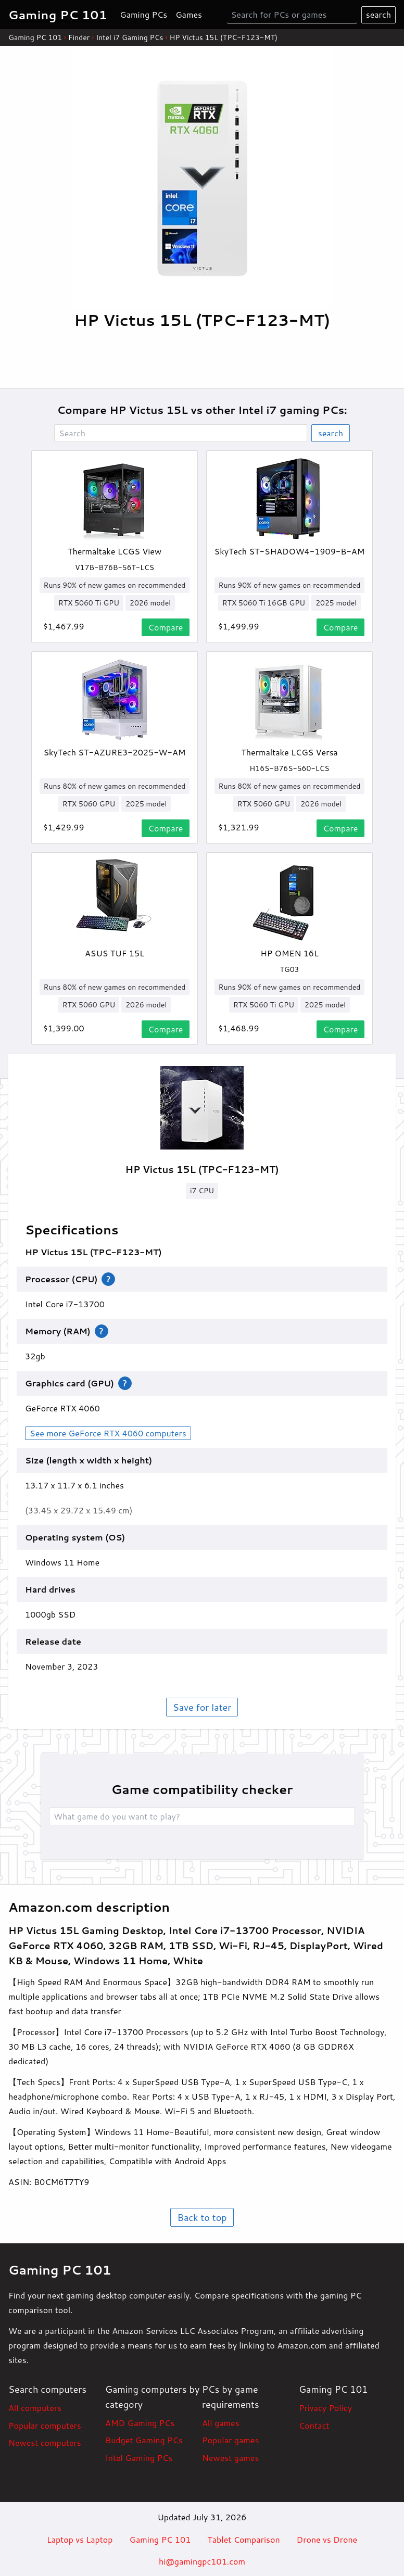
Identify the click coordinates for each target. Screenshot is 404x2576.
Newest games (230, 2458)
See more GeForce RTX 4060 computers (108, 1433)
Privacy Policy (325, 2408)
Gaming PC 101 (35, 37)
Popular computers (44, 2425)
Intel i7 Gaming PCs (129, 37)
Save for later (202, 1707)
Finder (79, 37)
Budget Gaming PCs (144, 2440)
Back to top (201, 2217)
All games (220, 2423)
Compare (165, 627)
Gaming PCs (143, 14)
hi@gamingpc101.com (202, 2561)
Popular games (230, 2440)
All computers (34, 2408)
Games (188, 14)
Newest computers (44, 2442)
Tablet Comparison (243, 2539)
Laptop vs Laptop (80, 2539)
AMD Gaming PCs (139, 2423)
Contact (314, 2425)
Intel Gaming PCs (138, 2458)
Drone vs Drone (327, 2539)
